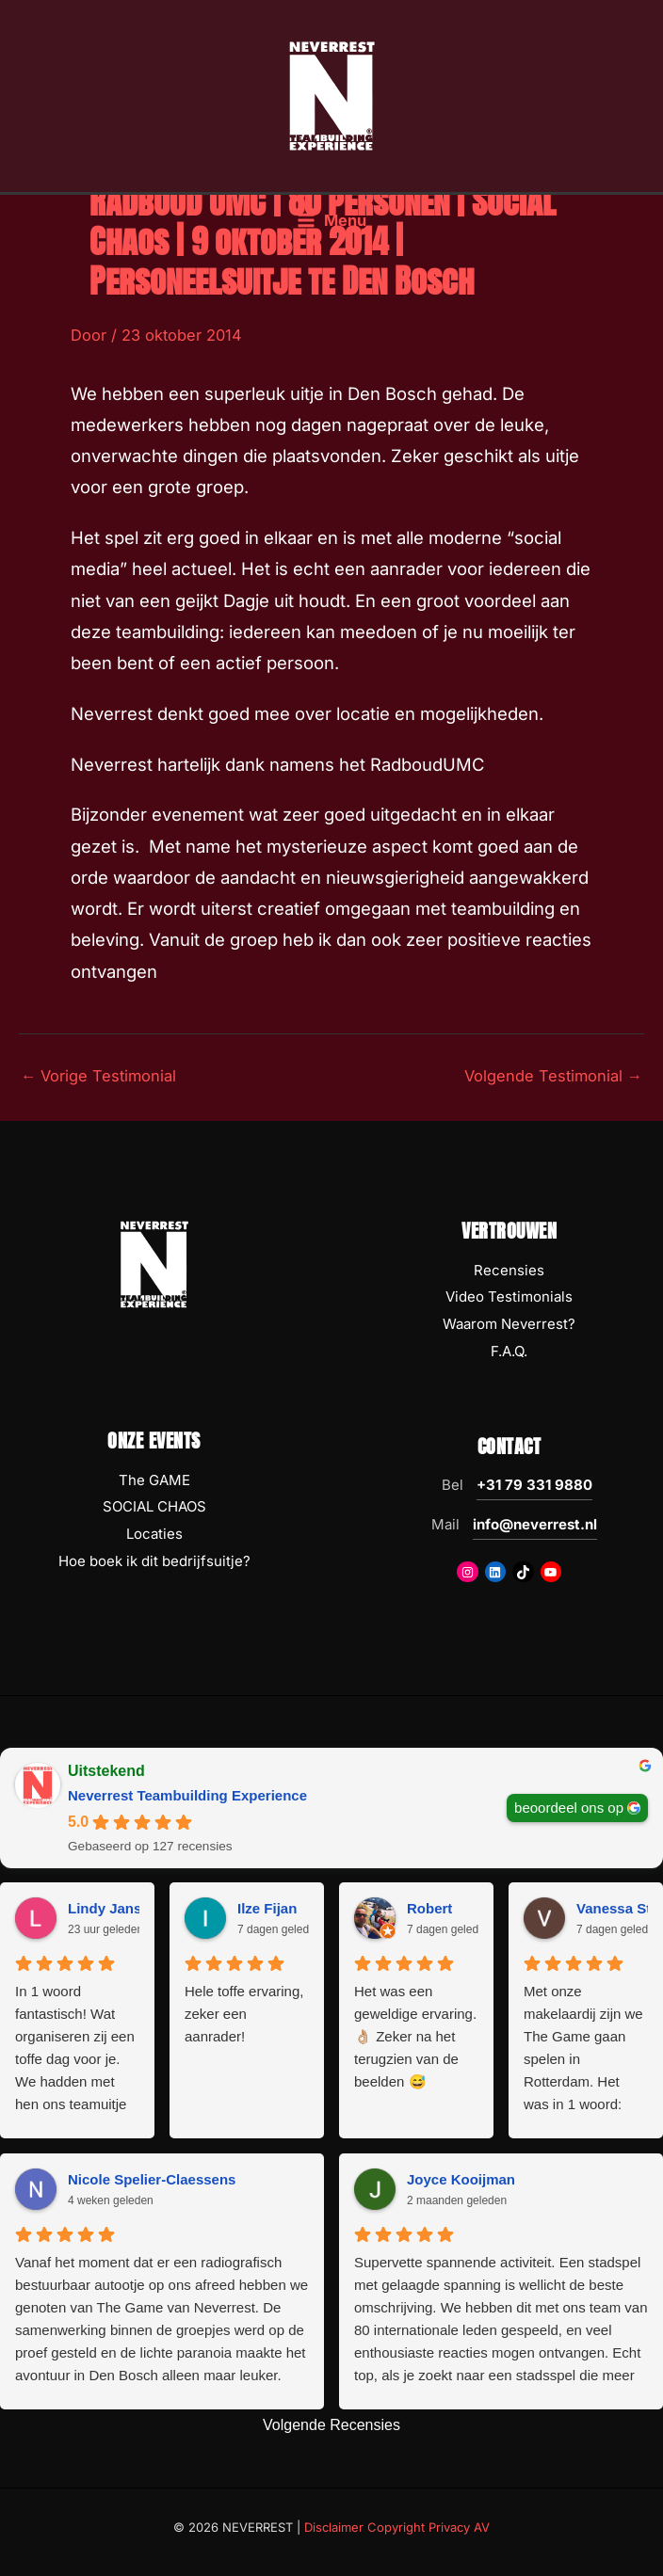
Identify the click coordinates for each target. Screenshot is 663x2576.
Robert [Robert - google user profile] (429, 1908)
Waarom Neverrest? (509, 1324)
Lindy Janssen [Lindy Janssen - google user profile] (117, 1908)
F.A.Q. (509, 1351)
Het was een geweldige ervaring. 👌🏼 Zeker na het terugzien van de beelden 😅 (415, 2036)
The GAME (154, 1480)
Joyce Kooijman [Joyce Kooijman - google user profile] (461, 2179)
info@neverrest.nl (535, 1524)
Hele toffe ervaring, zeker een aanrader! (244, 2013)
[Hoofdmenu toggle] (331, 225)
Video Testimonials (509, 1296)
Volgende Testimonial (553, 1075)
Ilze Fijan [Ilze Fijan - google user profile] (267, 1908)
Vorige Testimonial (98, 1075)
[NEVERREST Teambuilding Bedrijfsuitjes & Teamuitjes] (331, 97)
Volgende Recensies (331, 2425)
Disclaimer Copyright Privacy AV (397, 2527)
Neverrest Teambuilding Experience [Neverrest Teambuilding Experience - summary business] (187, 1795)
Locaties (154, 1534)
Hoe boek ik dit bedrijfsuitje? (154, 1561)
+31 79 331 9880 (534, 1485)
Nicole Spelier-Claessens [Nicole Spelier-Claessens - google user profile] (151, 2179)
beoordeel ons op (568, 1807)
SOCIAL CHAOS (154, 1506)
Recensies (509, 1270)
